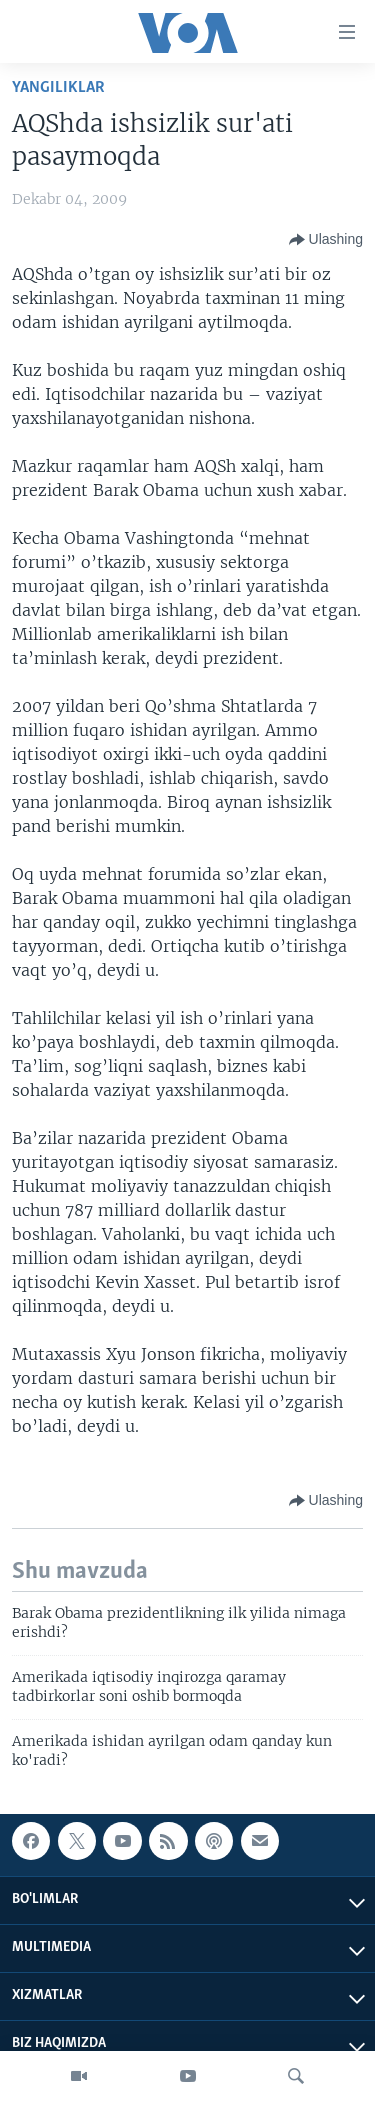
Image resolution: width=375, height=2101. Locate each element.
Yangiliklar (58, 87)
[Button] (326, 240)
